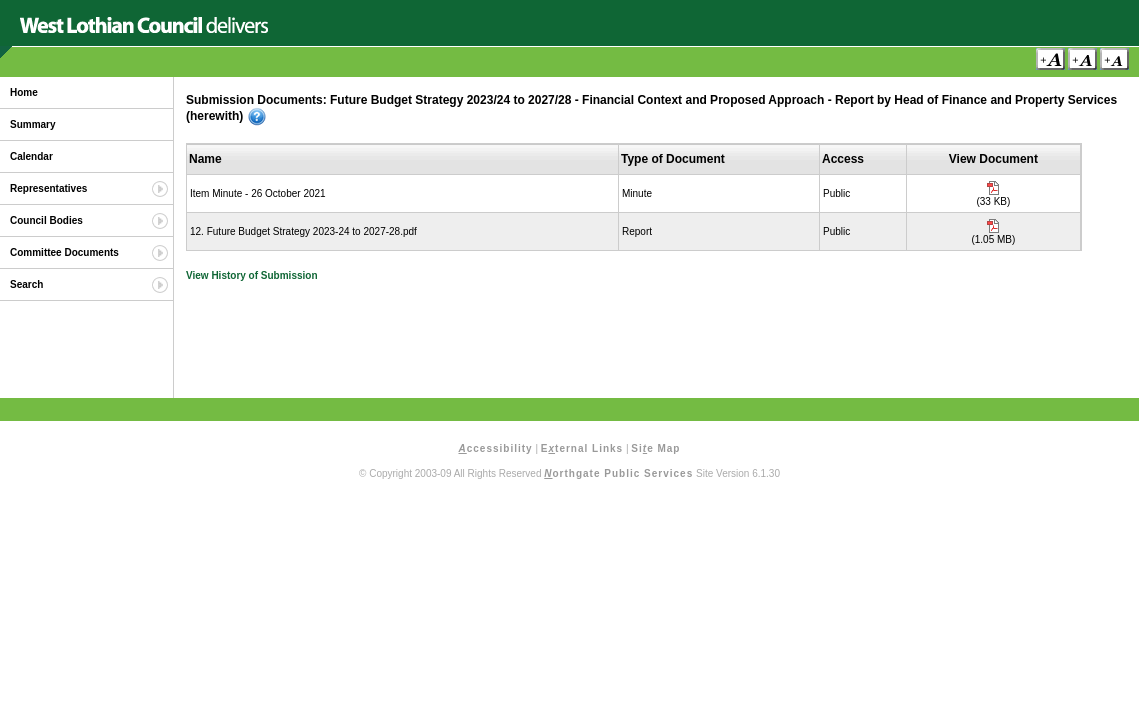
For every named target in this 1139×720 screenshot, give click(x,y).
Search (26, 284)
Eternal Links (582, 448)
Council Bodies (46, 220)
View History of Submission (252, 275)
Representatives (48, 188)
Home (24, 92)
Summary (33, 124)
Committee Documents (64, 252)
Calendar (31, 156)
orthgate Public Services (618, 473)
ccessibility (496, 448)
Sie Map (655, 448)
